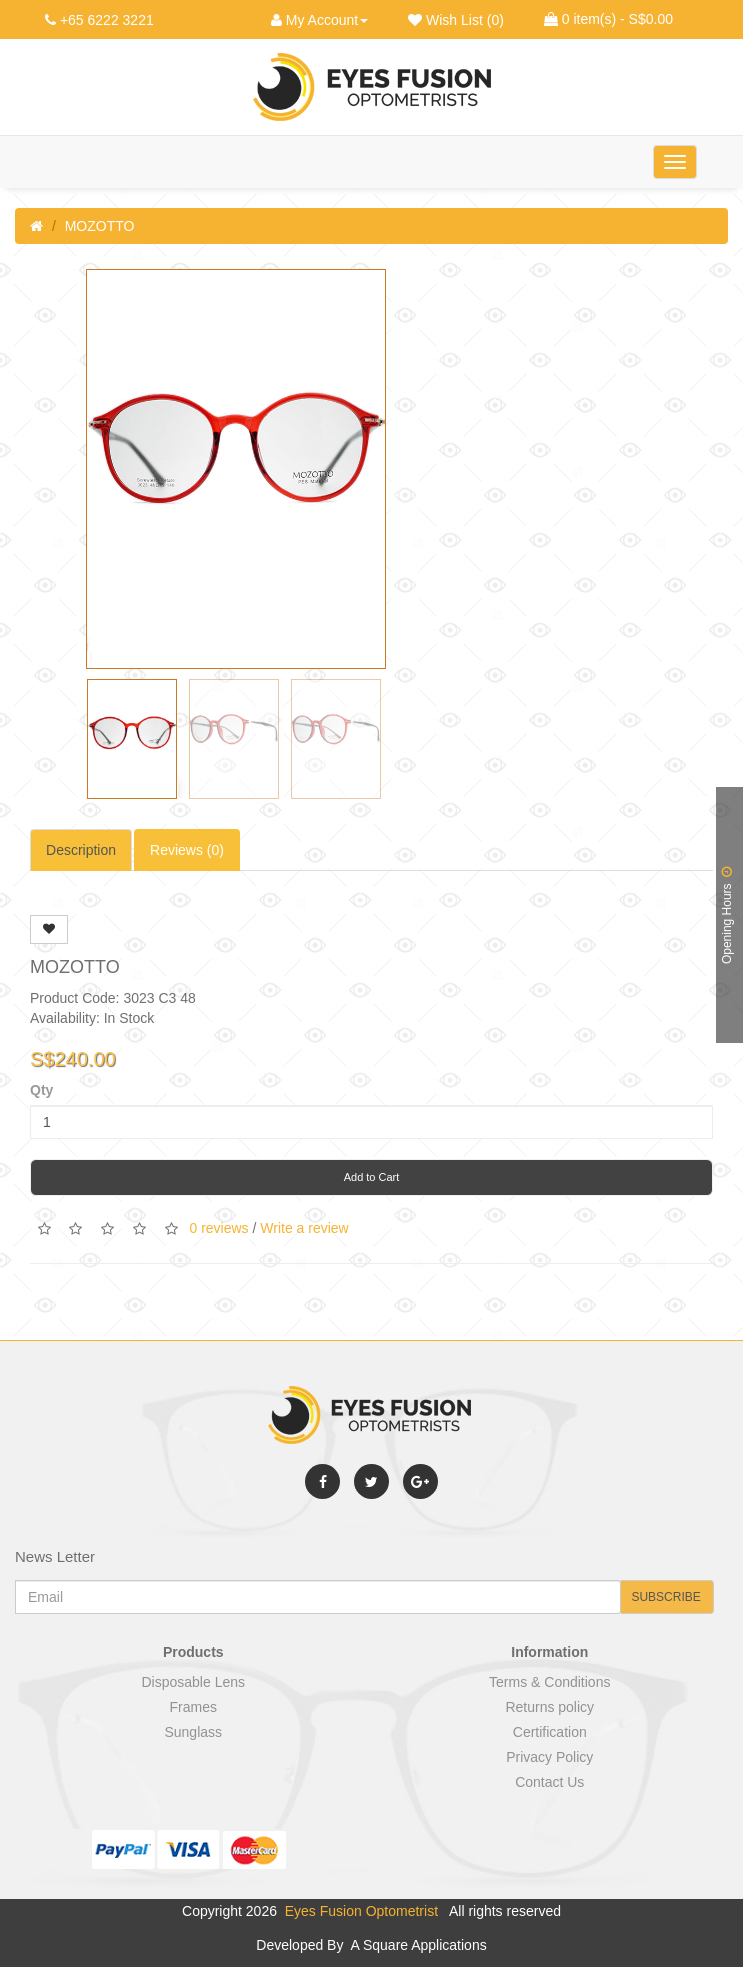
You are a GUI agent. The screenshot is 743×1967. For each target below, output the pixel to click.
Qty (41, 1090)
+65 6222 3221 (107, 20)
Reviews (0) (187, 850)
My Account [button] (319, 20)
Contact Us (549, 1782)
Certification (550, 1732)
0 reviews (218, 1227)
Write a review (304, 1227)
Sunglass (193, 1732)
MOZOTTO (100, 226)
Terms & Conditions (549, 1682)
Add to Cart (372, 1177)
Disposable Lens (193, 1682)
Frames (193, 1707)
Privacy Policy (549, 1757)
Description (81, 850)
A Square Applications (416, 1945)
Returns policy (549, 1707)
